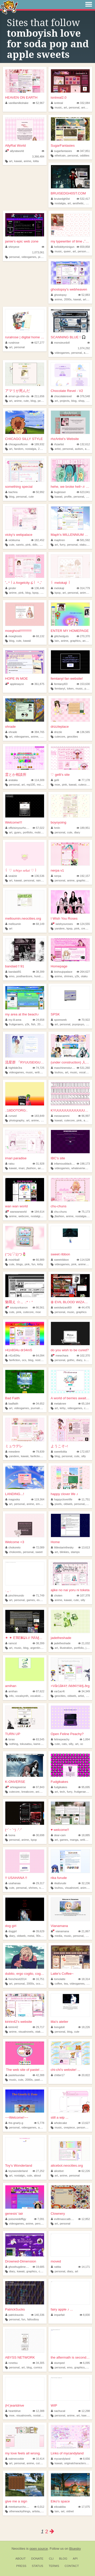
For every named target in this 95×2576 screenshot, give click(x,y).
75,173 (84, 1211)
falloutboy (33, 2319)
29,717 (38, 2027)
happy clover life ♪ (64, 1494)
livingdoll (58, 2027)
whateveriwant (80, 1168)
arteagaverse (15, 1787)
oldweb (68, 1503)
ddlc (34, 544)
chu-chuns (58, 1206)
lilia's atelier (59, 2022)
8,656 (85, 2458)
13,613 (84, 1547)
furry (62, 544)
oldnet (70, 2511)
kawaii (18, 161)
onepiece (69, 2127)
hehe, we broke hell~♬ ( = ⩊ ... (70, 486)
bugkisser (58, 492)
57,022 (38, 827)
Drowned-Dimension (20, 2261)
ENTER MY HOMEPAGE (70, 631)
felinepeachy (60, 1739)
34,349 (84, 1691)
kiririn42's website (18, 2022)
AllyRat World (15, 145)
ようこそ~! (59, 1446)
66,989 (38, 1259)
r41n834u (12, 1355)
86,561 (38, 1307)
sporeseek (59, 1019)
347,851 (83, 150)
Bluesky (75, 2548)
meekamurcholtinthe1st (21, 2506)
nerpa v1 (57, 870)
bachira (11, 492)
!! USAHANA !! (16, 1878)
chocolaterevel (61, 396)
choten (56, 1595)
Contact (72, 2566)
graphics (75, 640)
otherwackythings (19, 2511)
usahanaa (13, 1883)
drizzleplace (60, 726)
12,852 (84, 2218)
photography (16, 1120)
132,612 (83, 444)
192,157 (83, 875)
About (20, 2558)
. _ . (8, 1590)
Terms (54, 2566)
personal (74, 107)
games (31, 1600)
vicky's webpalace (18, 535)
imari (21, 1168)
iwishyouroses (62, 923)
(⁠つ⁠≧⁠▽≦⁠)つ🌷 (15, 1254)
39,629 (38, 1931)
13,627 (84, 2122)
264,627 (83, 971)
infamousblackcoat (64, 1163)
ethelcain (60, 155)
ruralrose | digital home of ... (24, 337)
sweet (39, 1551)
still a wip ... (59, 2117)
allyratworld (14, 150)
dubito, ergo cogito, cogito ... (24, 1973)
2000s (67, 299)
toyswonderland (16, 2170)
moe (57, 784)
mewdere (12, 1451)
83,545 (38, 1739)
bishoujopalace (61, 971)
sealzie (11, 875)
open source (39, 2548)
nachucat (58, 2410)
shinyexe (12, 246)
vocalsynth (21, 1695)
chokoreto (13, 1547)
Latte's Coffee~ (62, 1973)
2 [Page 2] (46, 2531)
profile (67, 496)
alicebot (57, 2170)
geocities (72, 736)
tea (66, 1983)
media (58, 1935)
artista (36, 2511)
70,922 (84, 1019)
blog (33, 400)
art (65, 107)
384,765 (37, 732)
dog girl (10, 1926)
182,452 (37, 540)
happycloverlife (61, 1499)
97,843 (38, 1787)
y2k (77, 976)
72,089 (38, 1547)
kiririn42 (11, 2027)
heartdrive (13, 2410)
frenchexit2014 (15, 1979)
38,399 (38, 971)
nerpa (56, 875)
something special (18, 486)
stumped (58, 2362)
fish (33, 1024)
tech (62, 1791)
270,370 (83, 636)
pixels (58, 1503)
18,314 (84, 1979)
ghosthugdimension (18, 2266)
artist (58, 448)
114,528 (83, 1259)
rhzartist (57, 444)
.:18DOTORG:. (16, 1110)
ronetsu (11, 2362)
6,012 (39, 2506)
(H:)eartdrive (14, 2405)
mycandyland (60, 2458)
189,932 (37, 444)
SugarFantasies (63, 145)
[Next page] (52, 2531)
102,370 (83, 1355)
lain (57, 640)
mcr (89, 2367)
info (11, 1695)
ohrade (10, 726)
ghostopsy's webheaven (69, 289)
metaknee (58, 1403)
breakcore (28, 1791)
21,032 (84, 1643)
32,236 (84, 1883)
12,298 (84, 2410)
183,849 (37, 1115)
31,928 (38, 1163)
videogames (29, 256)
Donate (37, 2558)
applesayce (14, 683)
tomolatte (58, 1979)
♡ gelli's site (60, 774)
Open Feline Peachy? (67, 1734)
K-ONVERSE (15, 1782)
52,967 (38, 102)
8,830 (85, 2314)
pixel (41, 256)
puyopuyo (78, 1024)
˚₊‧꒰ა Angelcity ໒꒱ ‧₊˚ (23, 583)
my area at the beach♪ (22, 1014)
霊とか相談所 (15, 774)
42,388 (38, 2075)
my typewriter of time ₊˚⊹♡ (70, 241)
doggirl (11, 1931)
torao (10, 1739)
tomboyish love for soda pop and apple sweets (48, 44)
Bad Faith (12, 1398)
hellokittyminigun (62, 246)
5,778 (39, 2122)
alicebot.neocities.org (67, 2165)
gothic (70, 1360)
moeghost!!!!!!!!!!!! (18, 631)
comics (38, 2367)
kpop (35, 592)
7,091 (39, 2218)
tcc (44, 1935)
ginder (10, 588)
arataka (11, 780)
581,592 (83, 540)
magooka (12, 1499)
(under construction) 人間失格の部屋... (70, 1062)
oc (81, 1743)
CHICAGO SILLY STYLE (24, 439)
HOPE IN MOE (16, 678)
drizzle (56, 732)
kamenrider (40, 1743)
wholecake (59, 2122)
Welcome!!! (13, 822)
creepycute (88, 928)
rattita (56, 2266)
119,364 (37, 1499)
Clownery (58, 2213)
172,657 (83, 1451)
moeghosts (13, 636)
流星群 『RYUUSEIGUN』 (24, 1062)
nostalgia (60, 203)
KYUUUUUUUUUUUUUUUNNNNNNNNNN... (70, 1110)
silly (83, 1456)
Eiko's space (60, 2501)
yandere (60, 928)
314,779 (83, 588)
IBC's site (58, 1158)
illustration (66, 1647)
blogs (19, 1264)
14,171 (84, 2266)
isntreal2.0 (58, 97)
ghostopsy (59, 294)
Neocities (18, 2548)
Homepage (59, 966)
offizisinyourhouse (17, 827)
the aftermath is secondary (70, 2357)
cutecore (60, 736)
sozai (87, 1360)
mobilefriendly (42, 832)
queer (67, 251)
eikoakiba (58, 2506)
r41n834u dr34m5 (18, 1350)
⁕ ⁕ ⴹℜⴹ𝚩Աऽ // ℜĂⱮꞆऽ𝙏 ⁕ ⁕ (24, 1638)
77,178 (84, 780)
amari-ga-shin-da (17, 396)
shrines (68, 976)
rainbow (41, 880)
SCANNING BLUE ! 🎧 (68, 337)
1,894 (85, 1739)
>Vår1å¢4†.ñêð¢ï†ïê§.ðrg (70, 1686)
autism (79, 448)
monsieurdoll (60, 342)
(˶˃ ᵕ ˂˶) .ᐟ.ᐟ (13, 1830)
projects (64, 400)
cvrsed (10, 1115)
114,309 (37, 780)
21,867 (84, 1931)
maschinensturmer (64, 1067)
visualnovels (25, 2031)
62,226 (84, 2170)
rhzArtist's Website (65, 439)
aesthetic (78, 203)
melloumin (13, 923)
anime (85, 107)
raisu (9, 1163)
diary (77, 832)
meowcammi (60, 1115)
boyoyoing (58, 822)
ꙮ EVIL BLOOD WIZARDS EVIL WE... (70, 1302)
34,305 (38, 2362)
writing (39, 1072)
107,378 (83, 1595)
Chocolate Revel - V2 (67, 391)
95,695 (84, 1787)
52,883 (84, 294)
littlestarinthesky (62, 1547)
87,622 (38, 1691)
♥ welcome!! (60, 1830)
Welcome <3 (14, 1542)
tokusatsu (26, 1743)
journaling (37, 1408)
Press (21, 2566)
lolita (36, 161)
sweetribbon (60, 1259)
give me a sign (16, 2501)
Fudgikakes (59, 1782)
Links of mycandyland (67, 2453)
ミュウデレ (14, 1446)
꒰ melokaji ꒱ (61, 583)
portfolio (28, 832)
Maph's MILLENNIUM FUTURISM (70, 535)
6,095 (85, 2362)
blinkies (64, 1551)
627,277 (37, 342)
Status (37, 2566)
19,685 (38, 2266)
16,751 (38, 1979)
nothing (13, 1743)
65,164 (84, 1403)
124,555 (83, 923)
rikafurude (58, 1883)
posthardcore (24, 976)
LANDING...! (14, 1494)
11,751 (84, 1499)
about (37, 2175)
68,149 (38, 923)
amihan (10, 1686)
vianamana (60, 1931)
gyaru (17, 832)
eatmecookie (14, 2458)
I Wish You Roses (64, 918)
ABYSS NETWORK (20, 2357)
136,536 (37, 875)
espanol (41, 1600)
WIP (54, 2405)
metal (31, 1935)
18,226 (84, 2027)
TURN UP (12, 1734)
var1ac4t (58, 1691)
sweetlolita (59, 1451)
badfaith (11, 1403)
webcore (23, 1216)
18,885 (84, 1835)
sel (62, 2511)
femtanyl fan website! (67, 678)
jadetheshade (61, 1638)
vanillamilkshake (16, 102)
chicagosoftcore (16, 444)
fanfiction (14, 1360)
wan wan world (16, 1206)
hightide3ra (13, 1067)
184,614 (37, 1211)
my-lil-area (13, 1019)
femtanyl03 (59, 683)
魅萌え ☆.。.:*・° (19, 1302)
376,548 (83, 396)
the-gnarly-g (14, 2122)
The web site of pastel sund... (24, 2070)
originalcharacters (75, 2463)
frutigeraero (16, 1024)
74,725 (38, 1067)
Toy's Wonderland (18, 2165)
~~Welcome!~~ (16, 2117)
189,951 (83, 827)
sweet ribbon (60, 1254)
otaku (83, 544)
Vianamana (59, 1926)
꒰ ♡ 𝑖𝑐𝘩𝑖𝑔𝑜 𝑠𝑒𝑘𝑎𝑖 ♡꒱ (21, 870)
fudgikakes (59, 1787)
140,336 (37, 2314)
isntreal (57, 102)
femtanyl (60, 688)
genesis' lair (14, 2213)
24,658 (38, 1019)
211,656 (37, 396)
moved (56, 2261)
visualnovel (71, 1887)
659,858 (83, 246)
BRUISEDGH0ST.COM (68, 193)
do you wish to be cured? (70, 1350)
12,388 (38, 2410)
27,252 (38, 2170)
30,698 (38, 1835)
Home (55, 1542)
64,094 (38, 1355)
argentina (36, 1647)
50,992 (38, 492)
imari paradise (16, 1158)
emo (11, 976)
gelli (55, 780)
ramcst (11, 1643)
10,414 (38, 2458)
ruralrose (12, 342)
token (70, 688)
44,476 (84, 1307)
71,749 (38, 1595)
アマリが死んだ (17, 391)
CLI (51, 2558)
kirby (40, 1264)
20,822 (84, 2075)
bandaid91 (13, 971)
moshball (12, 1259)
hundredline (41, 976)
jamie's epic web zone (22, 241)
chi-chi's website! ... (65, 2070)
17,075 (84, 2506)
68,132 (38, 636)
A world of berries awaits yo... (70, 1398)
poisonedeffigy (15, 2218)
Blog (63, 2558)
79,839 (38, 1451)
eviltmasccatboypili (64, 2218)
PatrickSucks (15, 2309)
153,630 (83, 683)
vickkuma (12, 540)
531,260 (83, 1067)
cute (26, 400)
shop (81, 400)
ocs (88, 400)
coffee (58, 1983)
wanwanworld (16, 1211)
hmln (55, 827)
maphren (58, 540)
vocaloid (84, 1072)
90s (38, 1935)
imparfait (58, 2314)
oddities (84, 155)
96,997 (84, 1115)
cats (64, 1743)
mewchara (59, 1355)
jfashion (31, 1168)
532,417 (83, 198)
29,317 (38, 1883)
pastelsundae (15, 2075)
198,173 (83, 1163)
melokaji (57, 588)
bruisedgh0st (60, 198)
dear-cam (58, 1835)
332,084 (83, 102)
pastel (38, 2079)
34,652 (38, 1403)
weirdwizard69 (61, 1307)
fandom (18, 448)
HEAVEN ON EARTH (21, 97)
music (58, 107)
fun (33, 1264)
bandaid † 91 (14, 966)
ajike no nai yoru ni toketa (70, 1590)
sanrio (20, 544)
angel (85, 640)
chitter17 (58, 2075)
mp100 (31, 784)
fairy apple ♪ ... (62, 2309)
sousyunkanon (16, 1307)
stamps (75, 1551)
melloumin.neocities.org (23, 918)
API (75, 2558)
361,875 (37, 683)
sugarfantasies (61, 150)
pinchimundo (14, 1595)
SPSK (55, 1014)
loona (10, 1835)
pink (28, 544)
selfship (44, 1887)
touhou (59, 1072)
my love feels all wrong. (23, 2453)
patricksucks (14, 2314)
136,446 (37, 588)
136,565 (83, 732)
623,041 (83, 492)
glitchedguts (60, 636)
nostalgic (19, 2175)
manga (74, 1839)
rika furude (59, 1878)
